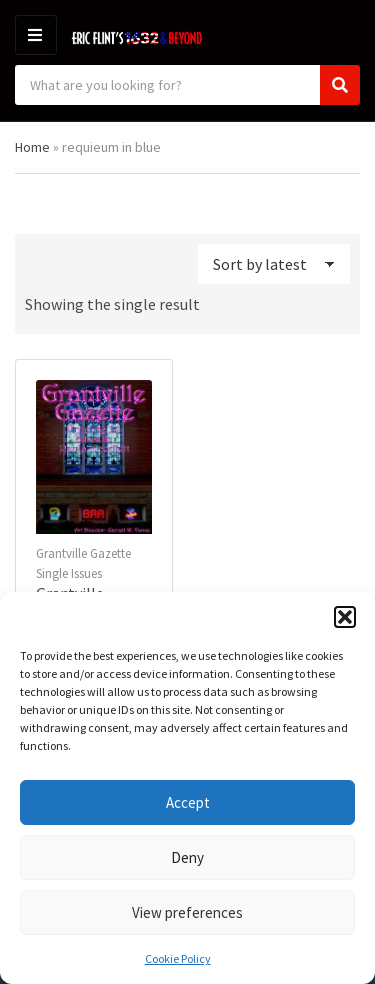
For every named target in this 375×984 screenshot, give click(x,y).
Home (32, 147)
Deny (187, 857)
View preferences (187, 912)
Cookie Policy (178, 958)
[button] (345, 617)
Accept (188, 802)
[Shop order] (274, 264)
